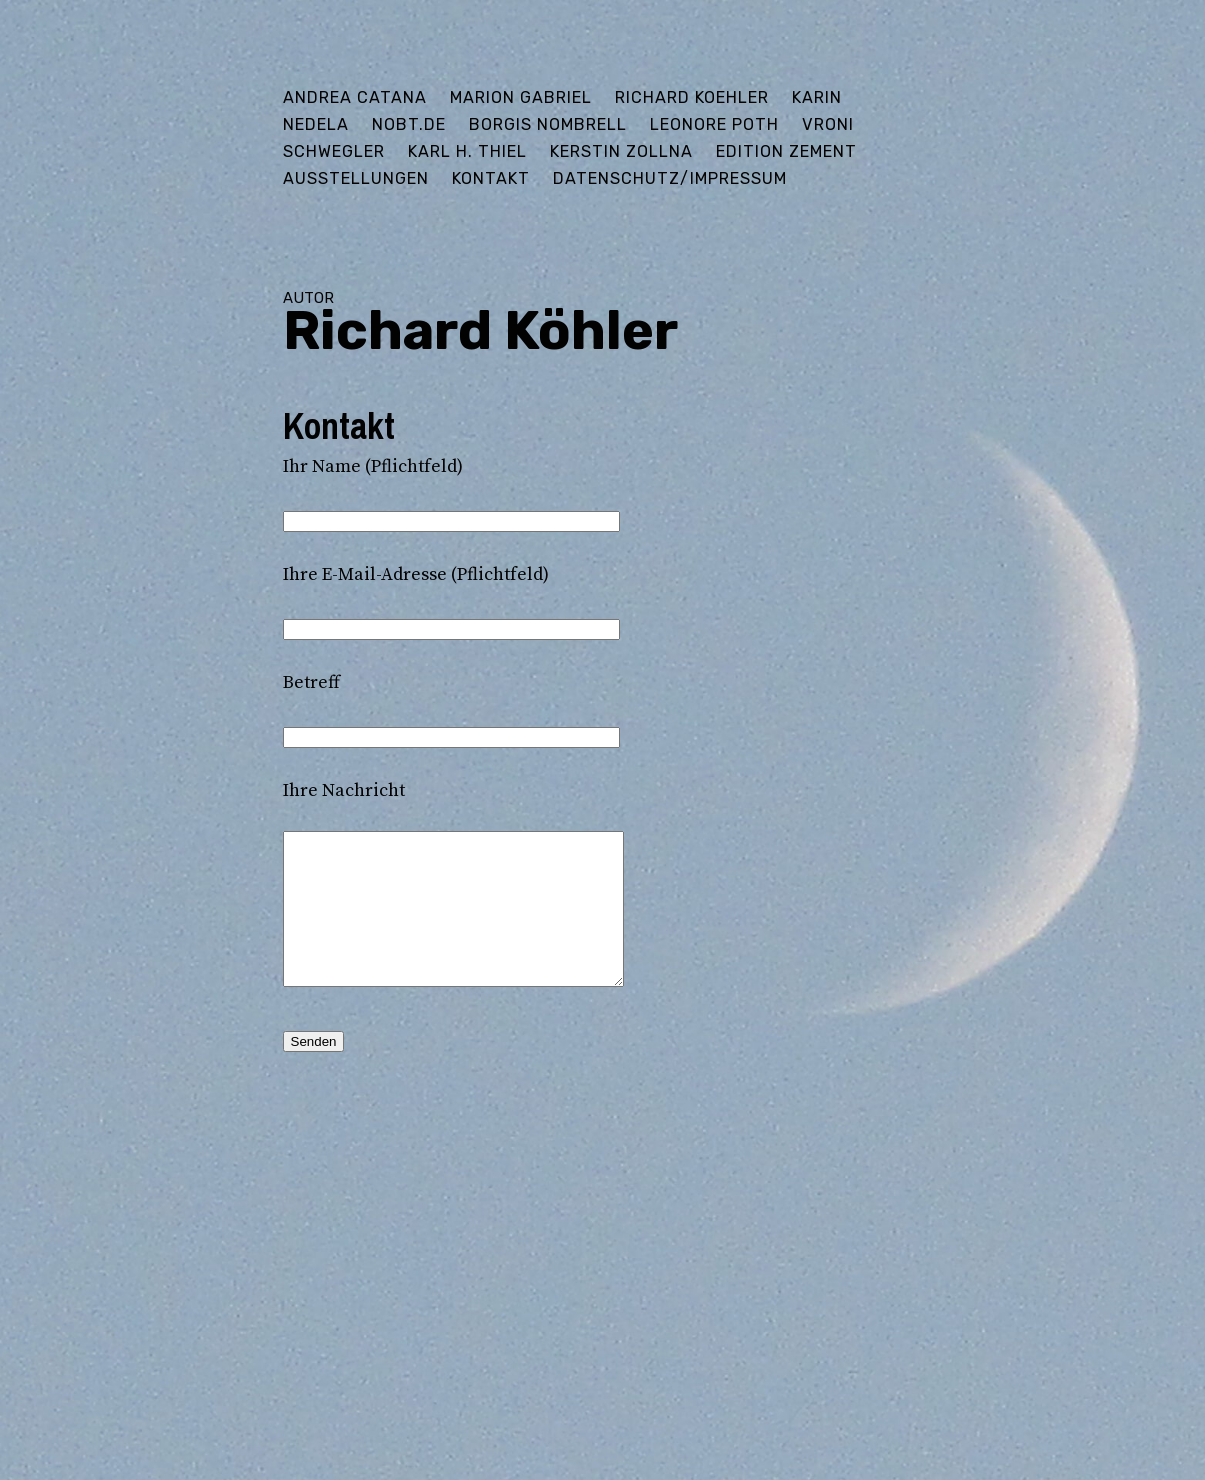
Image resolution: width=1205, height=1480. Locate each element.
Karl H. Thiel (467, 151)
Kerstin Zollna (621, 151)
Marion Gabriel (521, 97)
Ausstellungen (356, 178)
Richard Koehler (692, 97)
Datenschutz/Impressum (670, 178)
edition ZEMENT (786, 151)
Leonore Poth (714, 124)
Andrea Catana (355, 97)
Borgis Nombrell (548, 124)
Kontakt (491, 178)
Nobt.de (409, 124)
